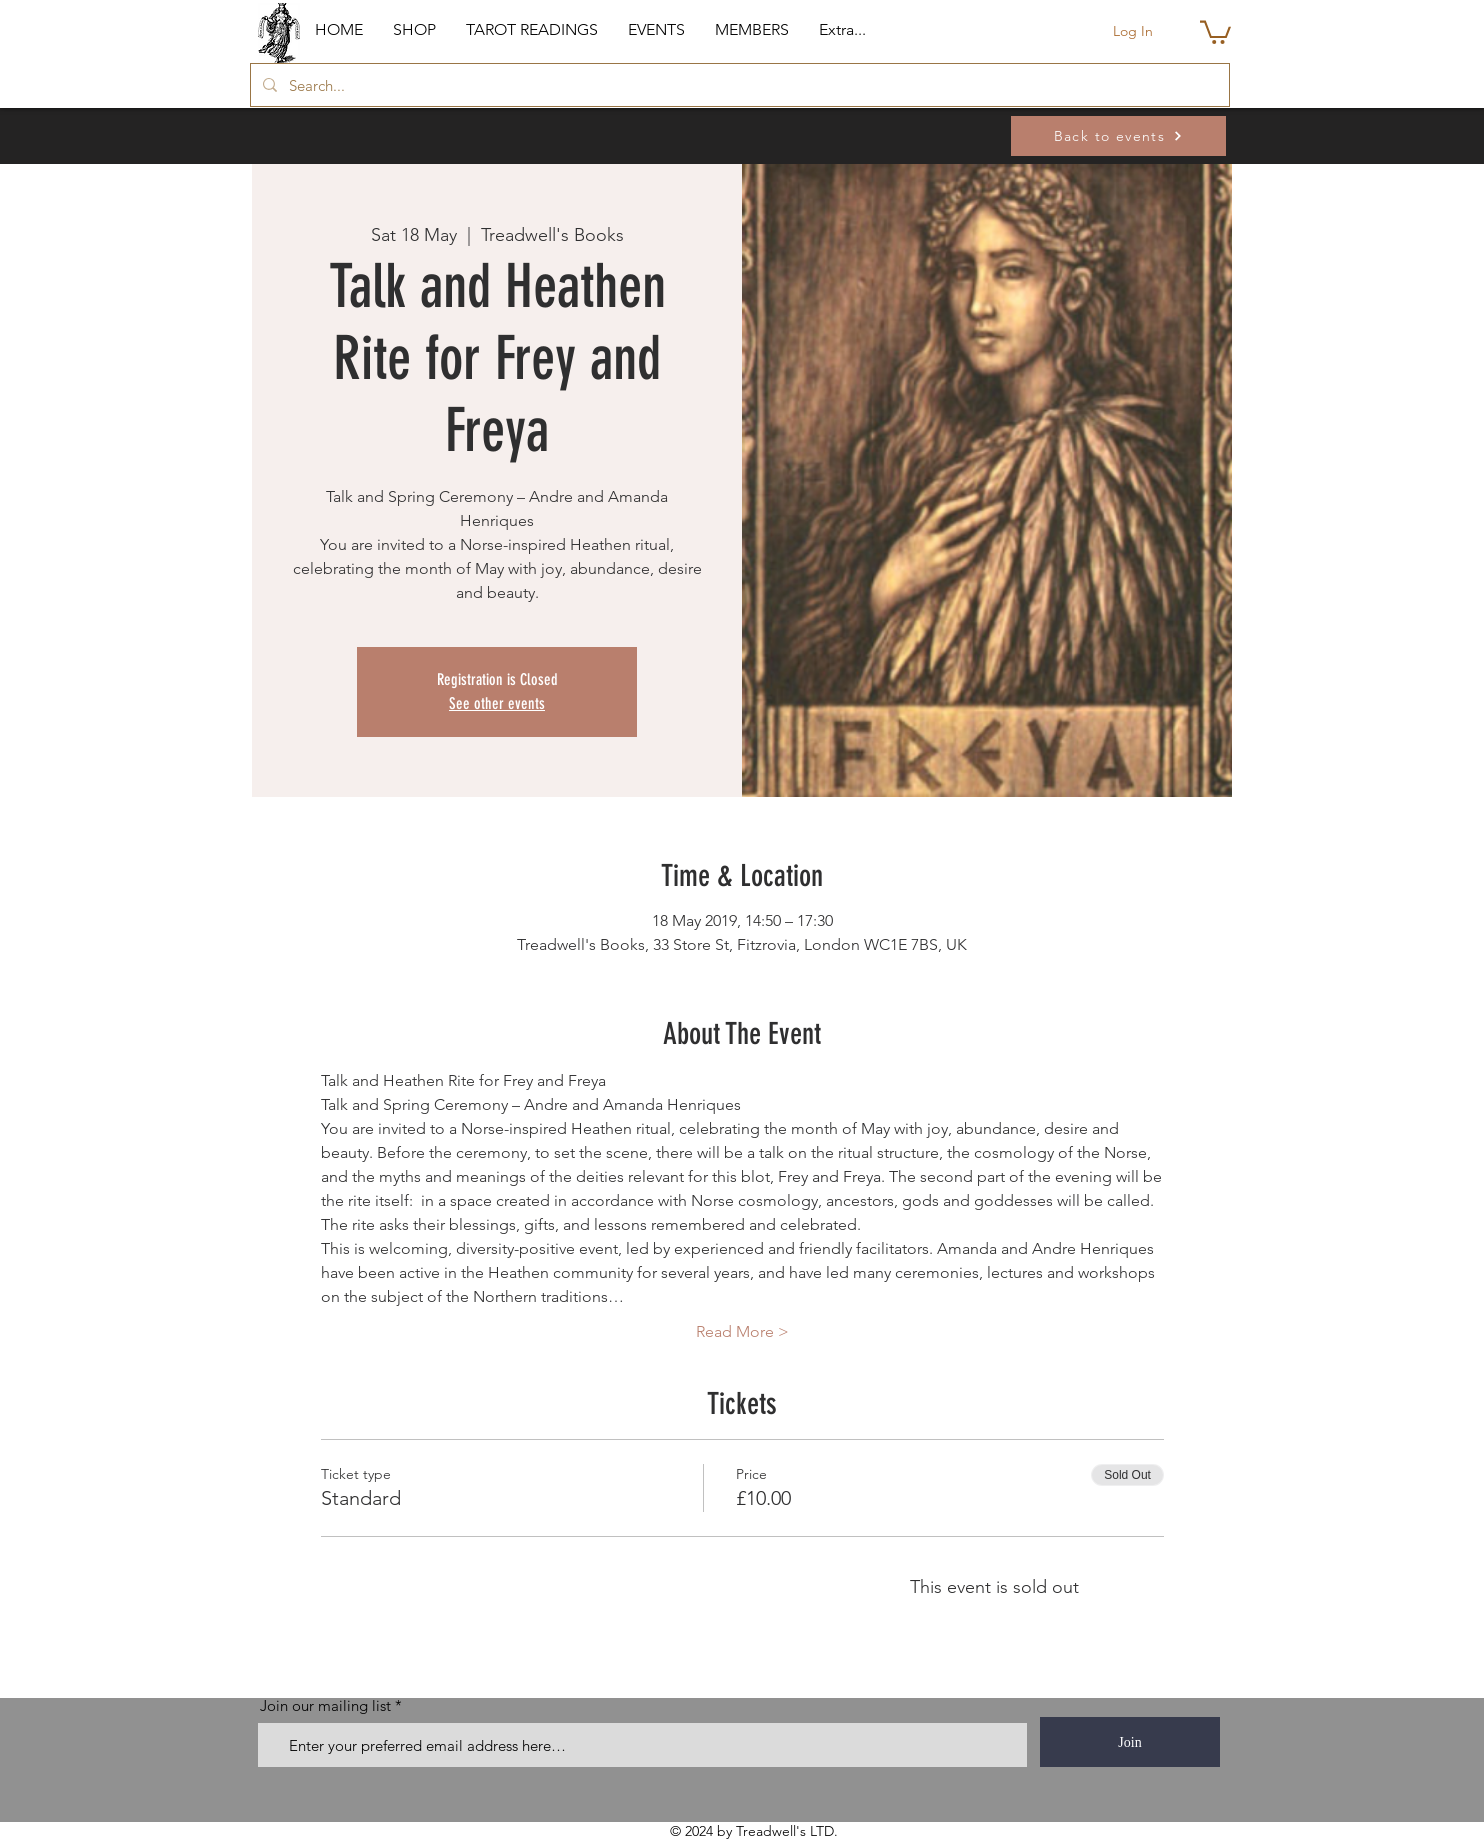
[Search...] (738, 85)
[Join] (1130, 1742)
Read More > (742, 1331)
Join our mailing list (325, 1705)
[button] (414, 30)
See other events (497, 703)
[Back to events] (1118, 136)
